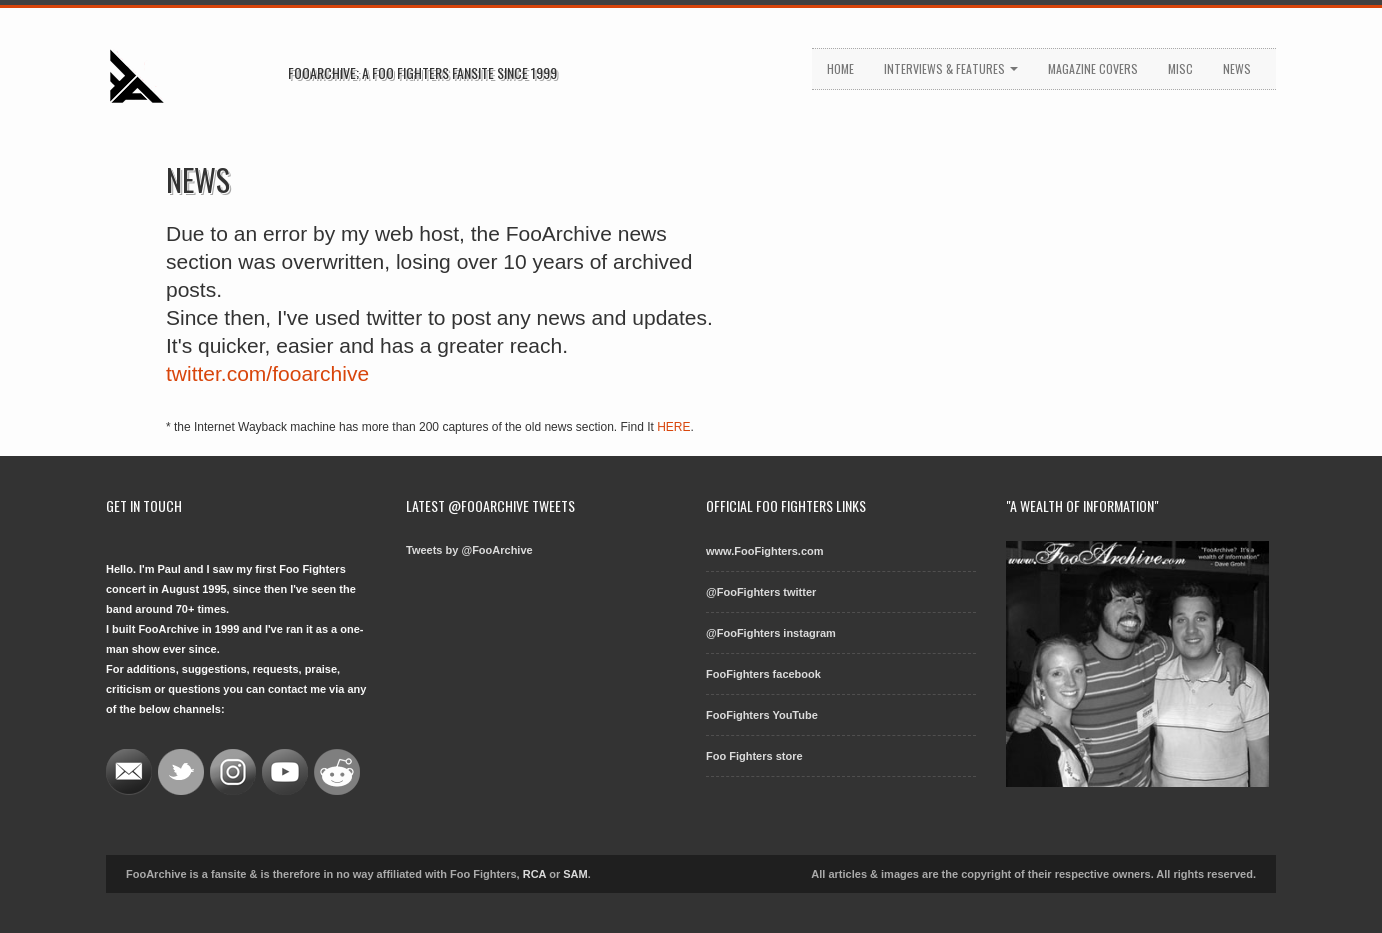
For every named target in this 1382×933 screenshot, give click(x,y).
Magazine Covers (1093, 68)
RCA (534, 874)
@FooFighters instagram (771, 633)
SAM (575, 874)
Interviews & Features (951, 68)
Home (840, 68)
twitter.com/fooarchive (267, 373)
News (1237, 68)
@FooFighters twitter (761, 592)
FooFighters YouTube (762, 715)
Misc (1180, 68)
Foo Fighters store (754, 756)
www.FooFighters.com (765, 551)
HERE (673, 427)
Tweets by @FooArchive (469, 550)
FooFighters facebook (763, 674)
